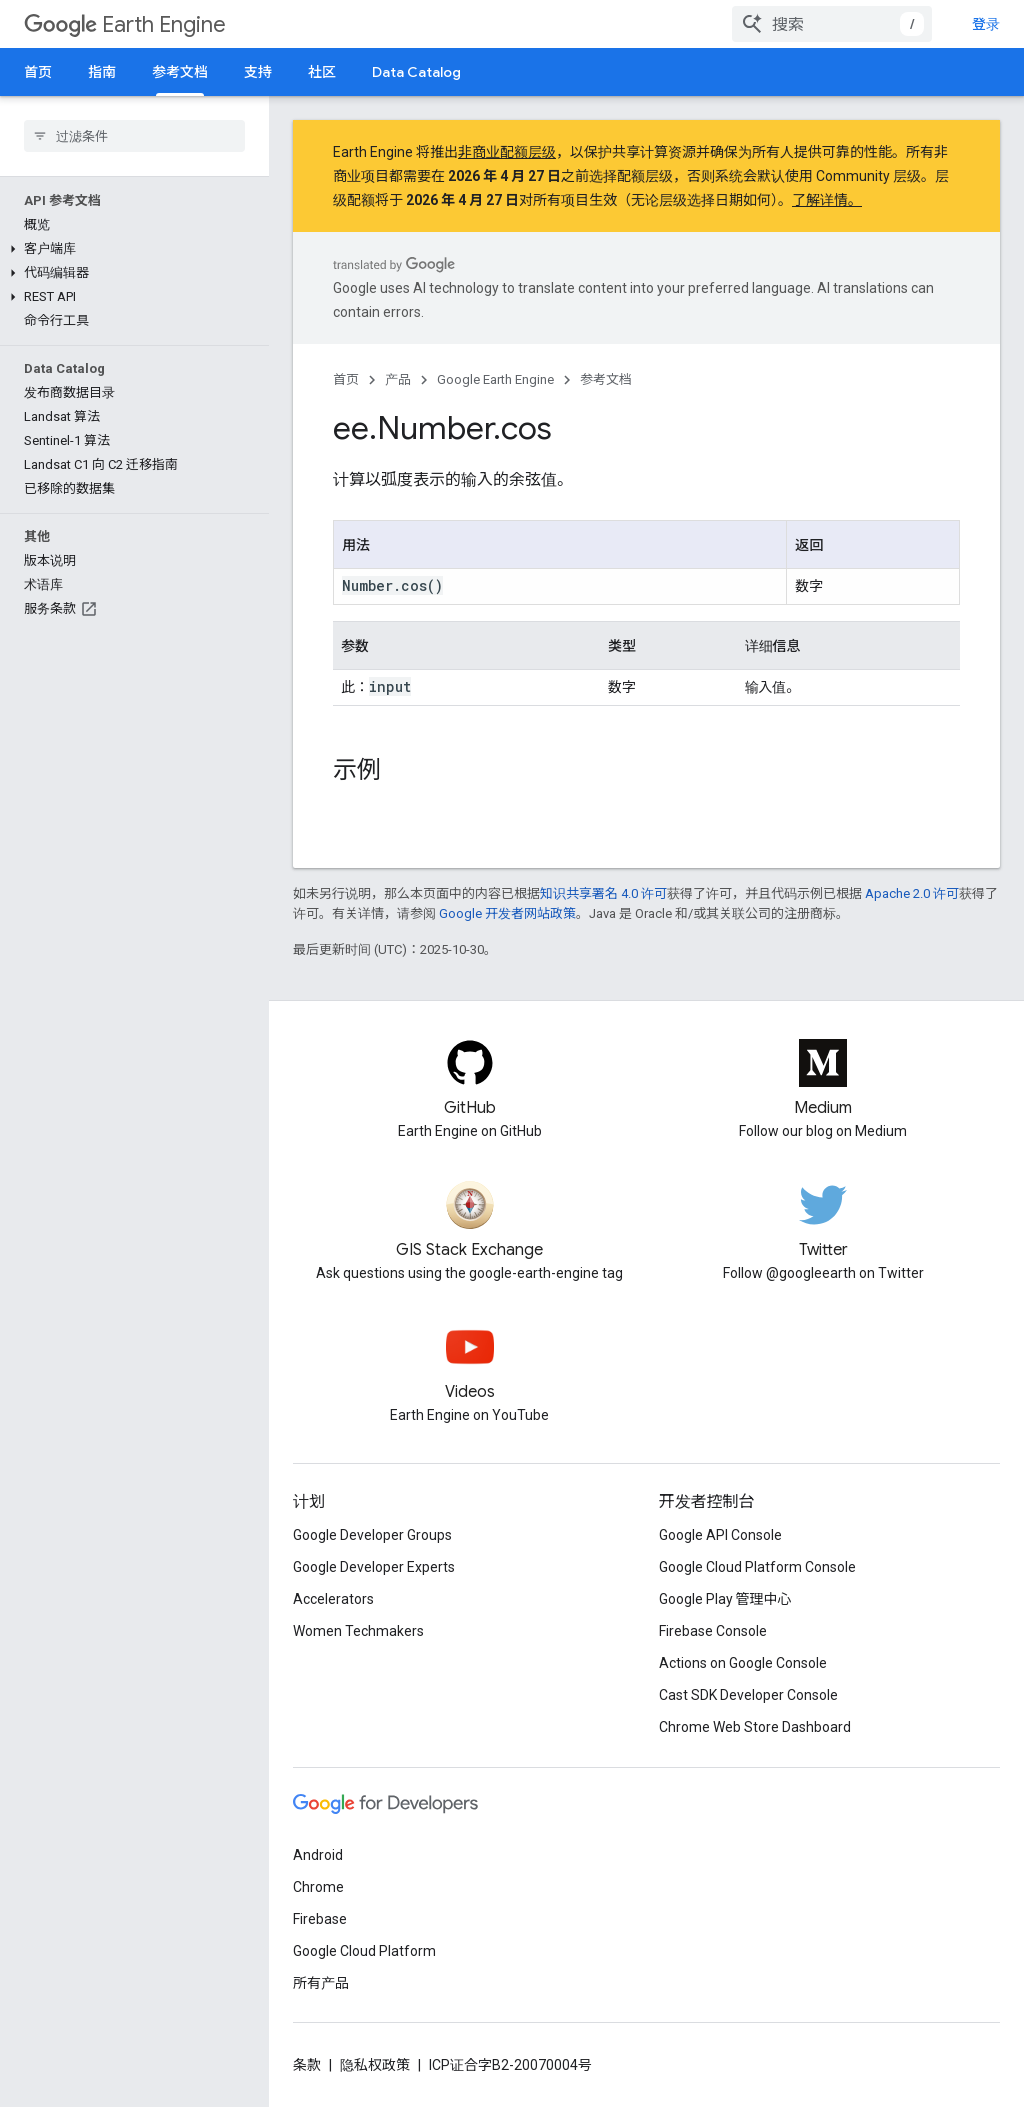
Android (318, 1855)
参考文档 (606, 379)
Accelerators (333, 1599)
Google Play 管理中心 (725, 1599)
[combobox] (832, 24)
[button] (130, 249)
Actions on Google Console (743, 1663)
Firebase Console (713, 1631)
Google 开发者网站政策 (507, 913)
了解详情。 (827, 200)
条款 (307, 2065)
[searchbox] (134, 136)
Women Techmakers (358, 1631)
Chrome (318, 1887)
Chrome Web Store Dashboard (755, 1727)
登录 (986, 24)
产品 (398, 379)
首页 (38, 72)
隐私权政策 (375, 2065)
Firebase (320, 1919)
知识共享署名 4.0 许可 (603, 893)
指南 (102, 72)
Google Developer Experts (374, 1567)
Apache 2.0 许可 (912, 893)
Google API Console (720, 1535)
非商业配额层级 (507, 152)
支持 (258, 72)
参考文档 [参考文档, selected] (180, 72)
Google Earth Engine (495, 379)
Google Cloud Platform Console (757, 1567)
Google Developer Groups (372, 1535)
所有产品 (321, 1983)
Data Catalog (416, 72)
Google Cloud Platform (364, 1951)
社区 (322, 72)
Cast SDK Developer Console (748, 1695)
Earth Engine (125, 24)
